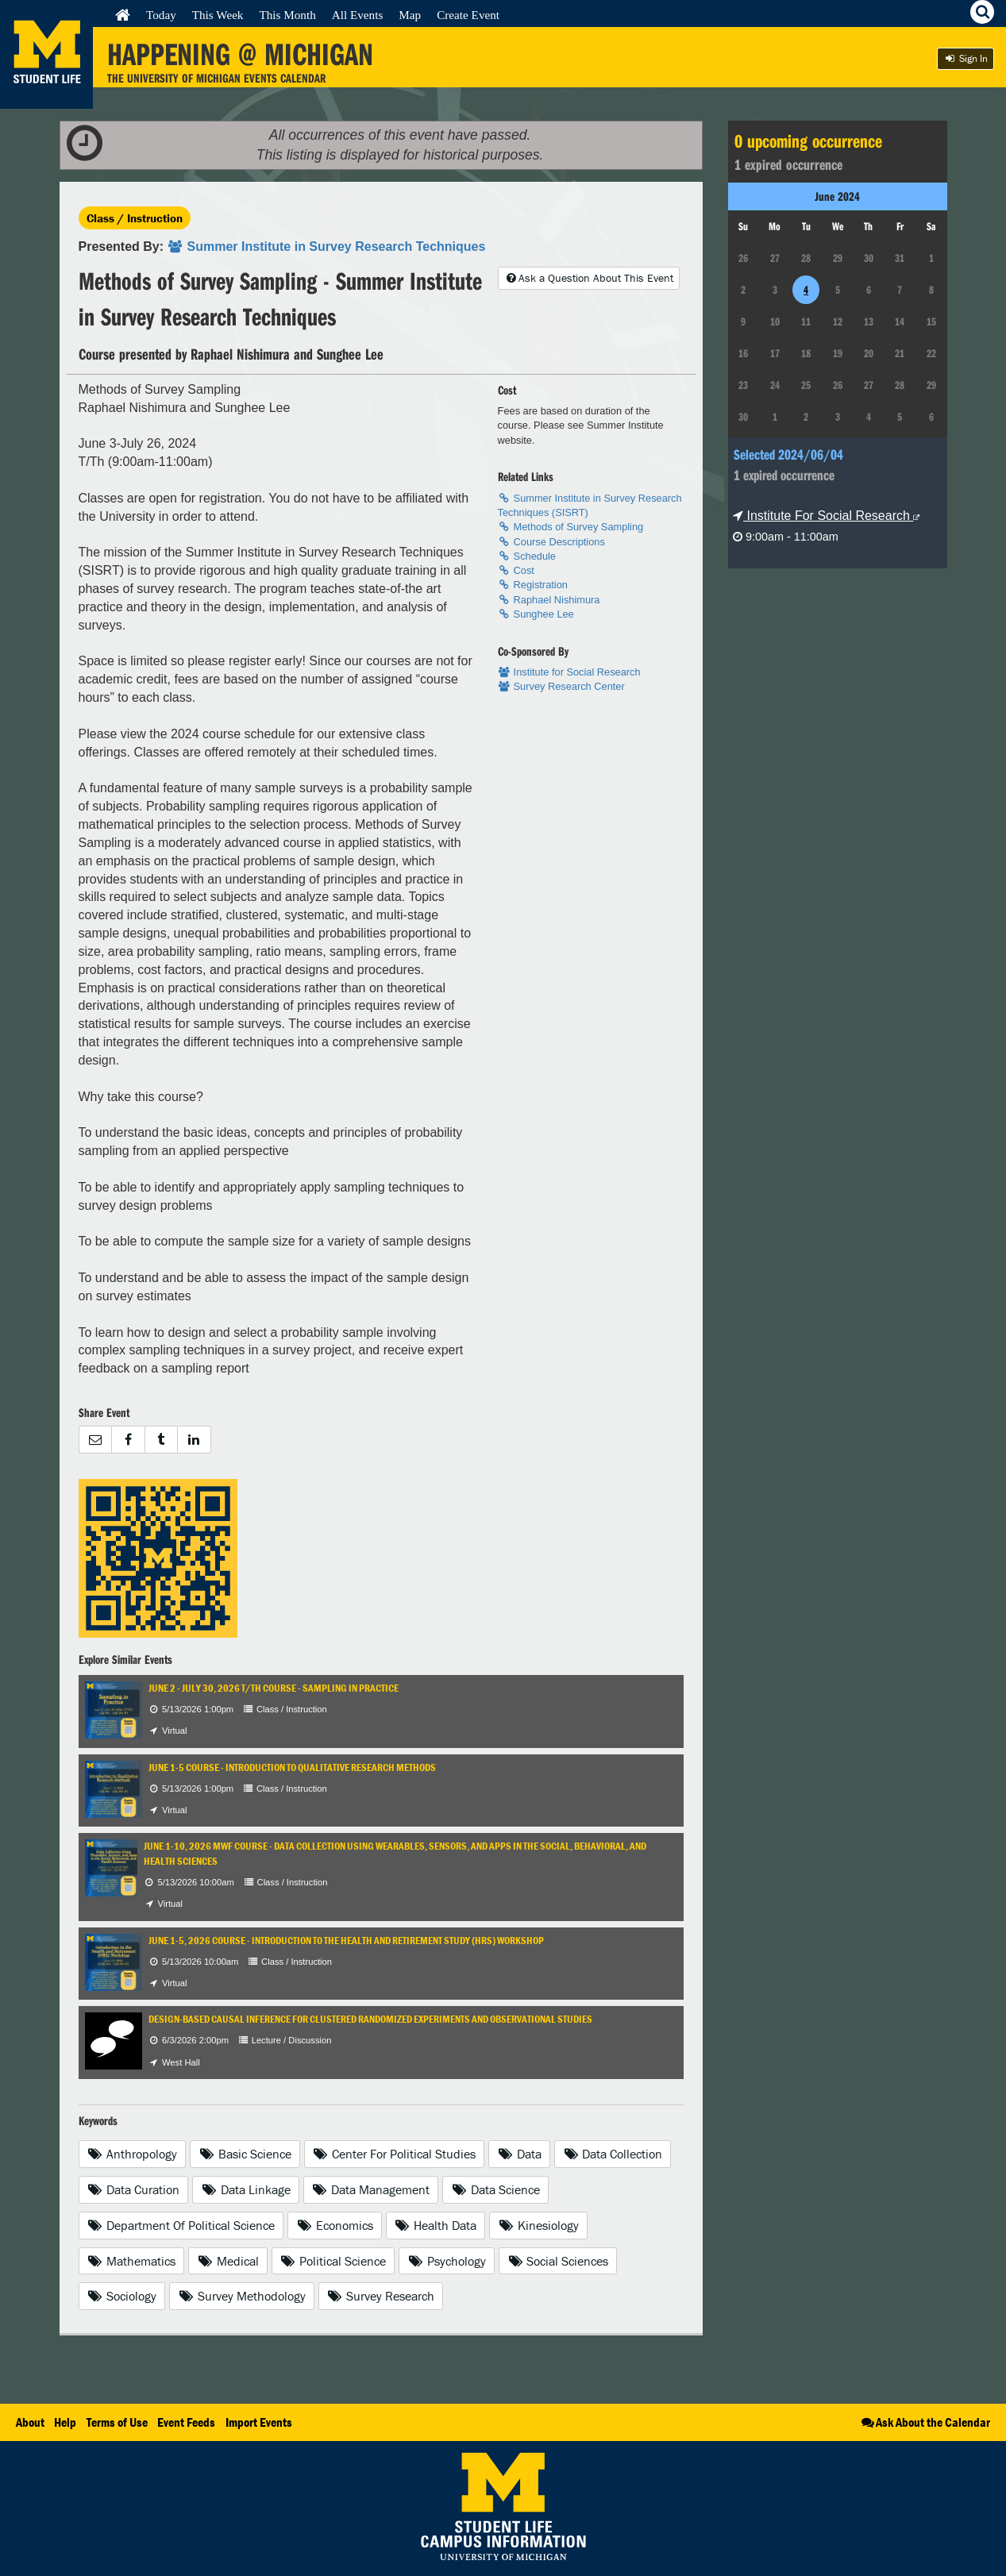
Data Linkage (246, 2189)
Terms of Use (117, 2422)
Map (410, 14)
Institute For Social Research (826, 515)
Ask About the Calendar (924, 2422)
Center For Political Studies (394, 2154)
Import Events (258, 2422)
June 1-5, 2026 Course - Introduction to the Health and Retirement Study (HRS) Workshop (346, 1940)
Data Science (495, 2189)
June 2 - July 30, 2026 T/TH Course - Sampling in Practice (273, 1688)
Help (65, 2422)
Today (161, 14)
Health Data (436, 2225)
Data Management (371, 2189)
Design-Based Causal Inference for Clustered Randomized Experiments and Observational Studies (370, 2019)
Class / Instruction (135, 217)
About (30, 2422)
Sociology (122, 2296)
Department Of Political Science (181, 2225)
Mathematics (131, 2261)
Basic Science (245, 2154)
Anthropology (132, 2154)
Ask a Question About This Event (588, 278)
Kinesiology (538, 2225)
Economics (334, 2225)
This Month (287, 14)
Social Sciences (558, 2261)
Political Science (333, 2261)
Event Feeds (186, 2422)
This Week (218, 14)
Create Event (468, 14)
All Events (358, 14)
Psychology (446, 2261)
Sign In (965, 58)
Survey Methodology (242, 2296)
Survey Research (381, 2296)
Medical (228, 2261)
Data (519, 2154)
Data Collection (613, 2154)
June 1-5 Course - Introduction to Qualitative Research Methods (292, 1767)
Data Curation (133, 2189)
